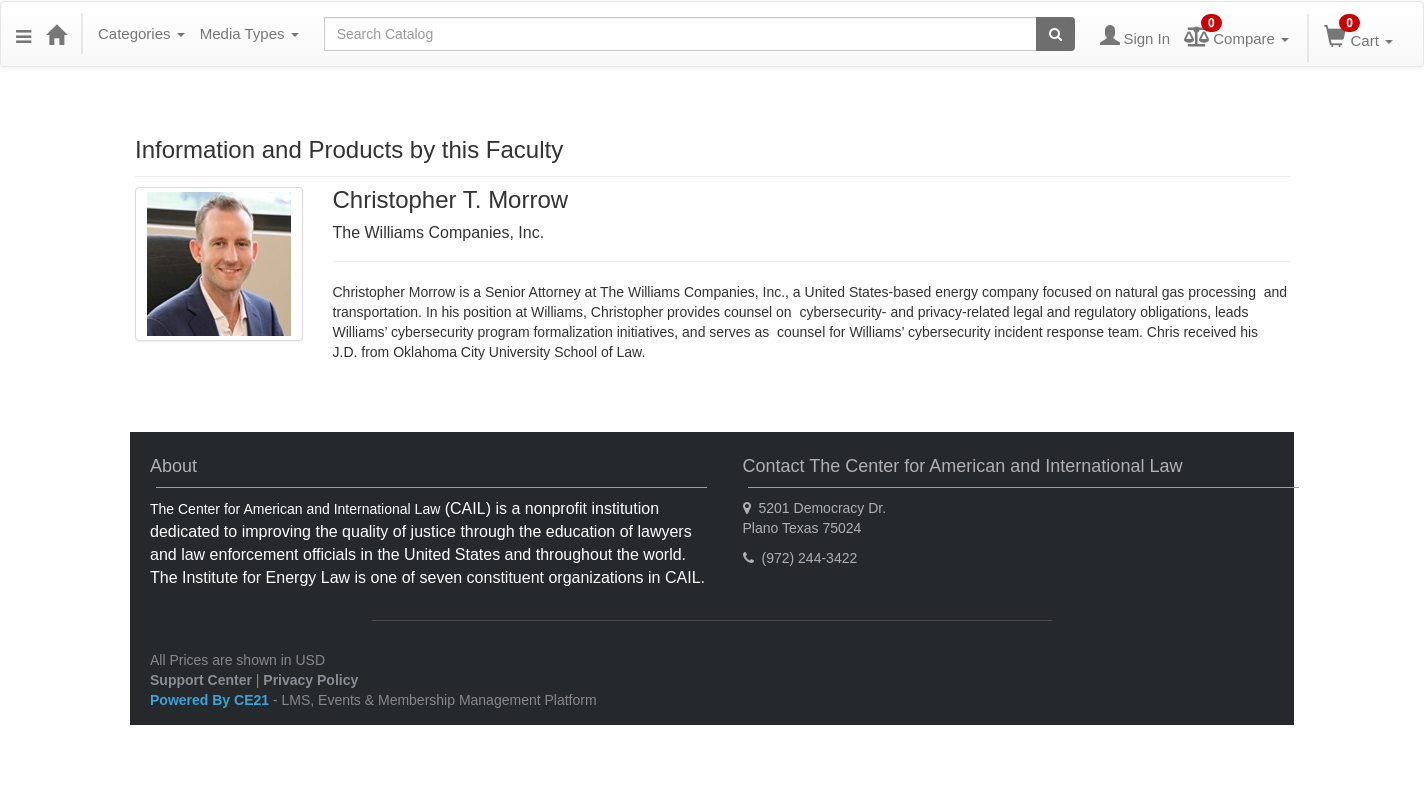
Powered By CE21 (211, 700)
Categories (141, 33)
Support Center (201, 680)
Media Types (249, 33)
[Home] (56, 34)
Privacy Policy (310, 680)
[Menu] (23, 34)
